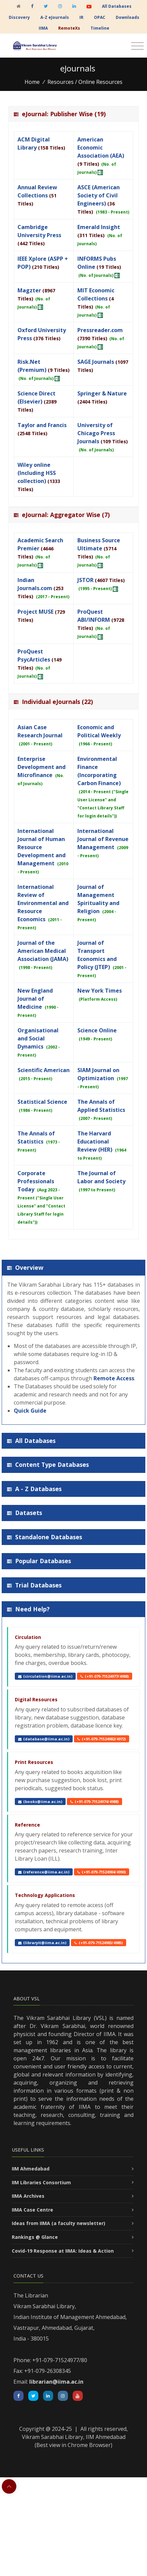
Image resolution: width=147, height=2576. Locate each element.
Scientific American (43, 1070)
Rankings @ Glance (35, 2237)
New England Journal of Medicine (35, 998)
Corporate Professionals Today (35, 1181)
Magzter (29, 290)
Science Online (97, 1030)
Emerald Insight (98, 227)
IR (81, 17)
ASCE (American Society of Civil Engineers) (98, 195)
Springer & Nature (102, 393)
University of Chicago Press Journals (96, 433)
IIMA (43, 28)
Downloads (127, 17)
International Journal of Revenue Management (102, 839)
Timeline (99, 28)
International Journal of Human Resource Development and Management (41, 847)
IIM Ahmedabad (30, 2168)
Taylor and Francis (42, 425)
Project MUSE (35, 611)
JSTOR (85, 580)
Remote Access (114, 1378)
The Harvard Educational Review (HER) (94, 1141)
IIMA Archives (28, 2196)
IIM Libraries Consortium (41, 2182)
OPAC (99, 17)
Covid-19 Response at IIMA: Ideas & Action (63, 2251)
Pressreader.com (100, 330)
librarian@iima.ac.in (56, 2381)
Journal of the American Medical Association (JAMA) (42, 951)
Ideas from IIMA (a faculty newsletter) (58, 2223)
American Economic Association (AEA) (100, 147)
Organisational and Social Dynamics (38, 1038)
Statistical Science (42, 1101)
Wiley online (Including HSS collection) (36, 473)
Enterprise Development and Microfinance (41, 767)
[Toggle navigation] (137, 46)
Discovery (19, 17)
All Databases (117, 6)
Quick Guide (30, 1410)
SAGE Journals (95, 361)
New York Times (99, 990)
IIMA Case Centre (32, 2210)
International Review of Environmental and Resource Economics (43, 903)
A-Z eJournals (54, 17)
